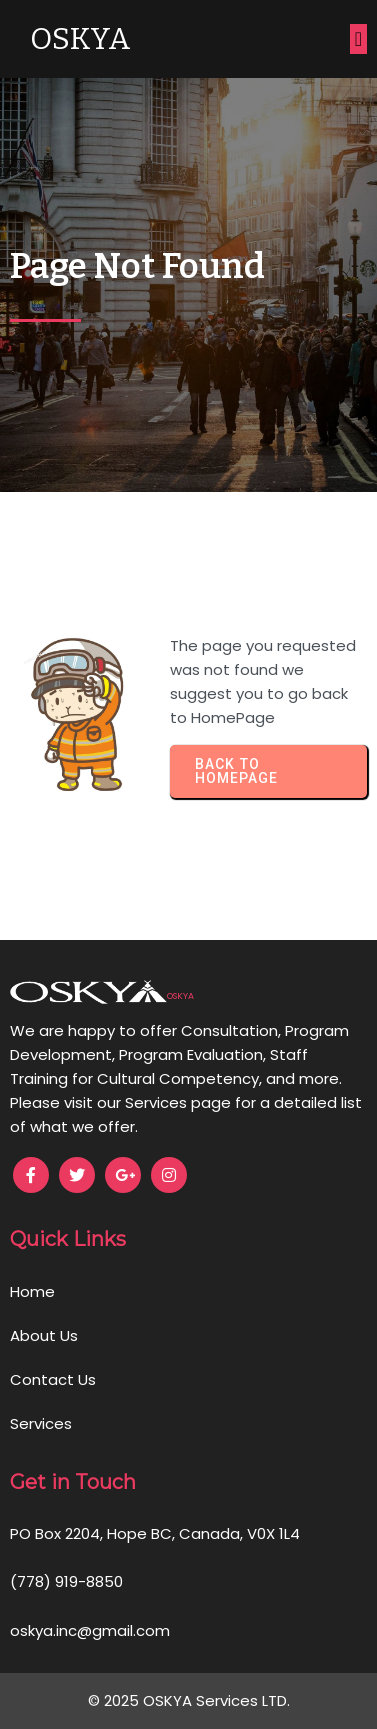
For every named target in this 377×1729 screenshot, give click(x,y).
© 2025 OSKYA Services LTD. (189, 1700)
